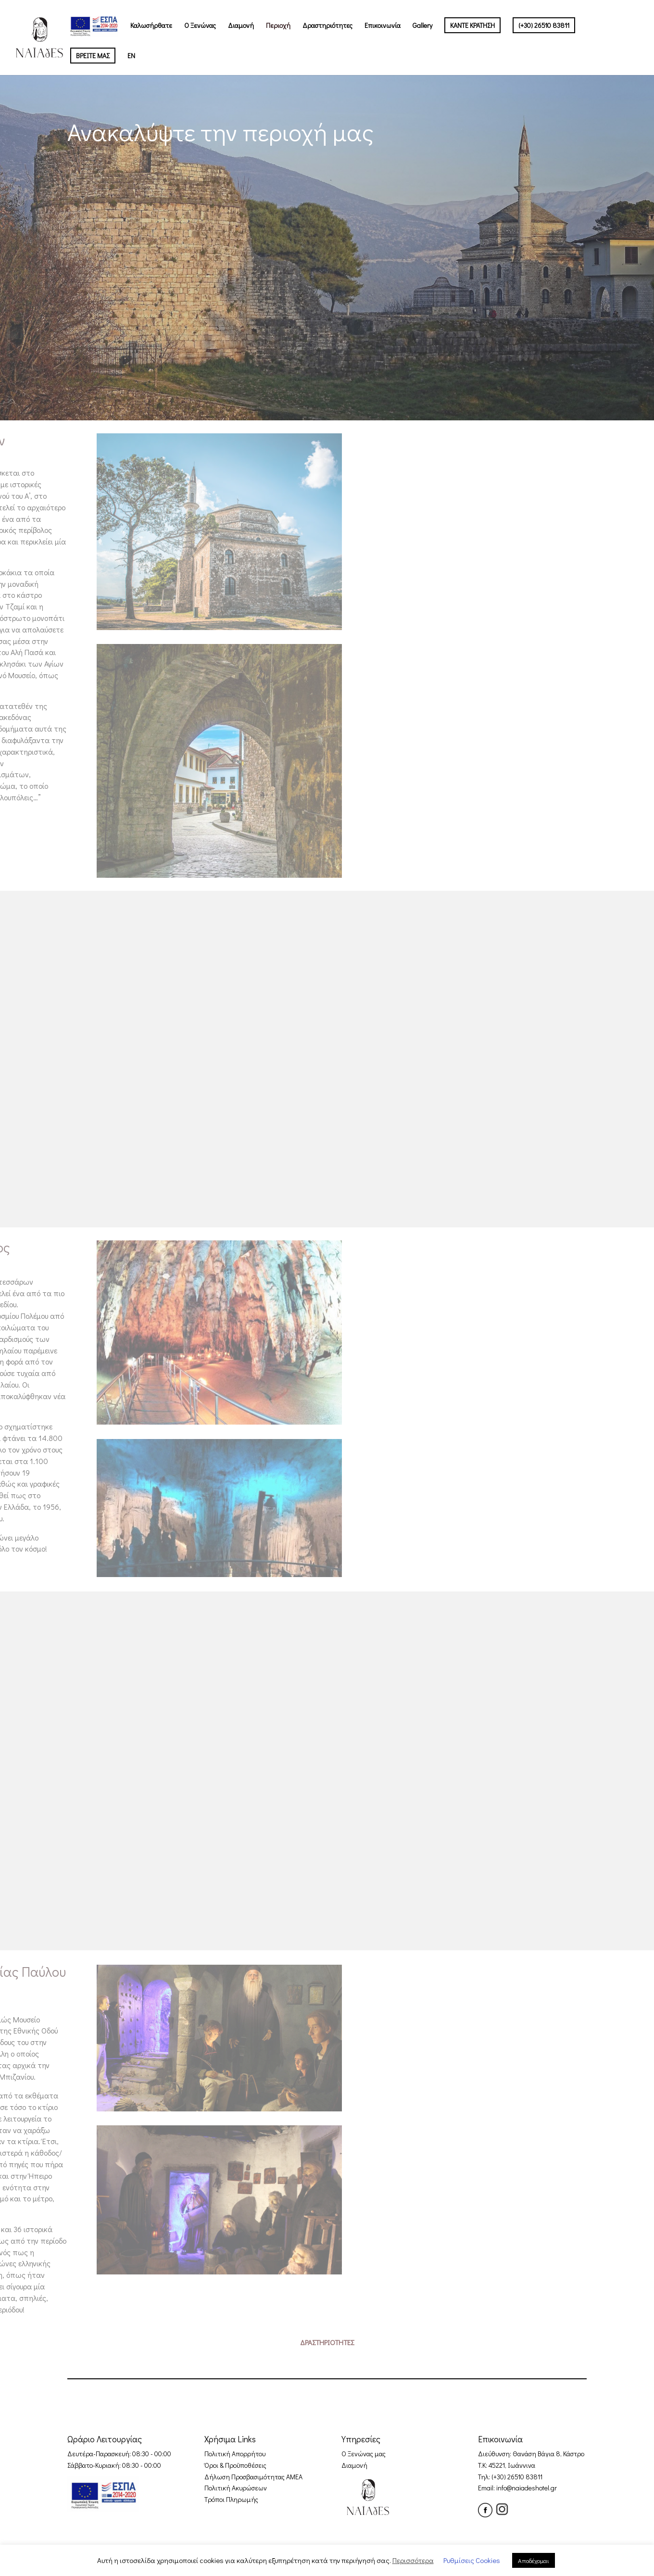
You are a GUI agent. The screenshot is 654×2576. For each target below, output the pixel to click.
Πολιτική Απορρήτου (234, 2453)
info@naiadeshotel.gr (526, 2487)
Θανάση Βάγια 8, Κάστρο (548, 2453)
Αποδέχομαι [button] (533, 2560)
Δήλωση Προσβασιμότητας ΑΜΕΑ (253, 2476)
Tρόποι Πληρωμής (231, 2499)
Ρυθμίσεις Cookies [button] (471, 2560)
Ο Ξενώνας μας (363, 2453)
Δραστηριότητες (327, 26)
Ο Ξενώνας (200, 26)
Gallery (422, 26)
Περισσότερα (413, 2560)
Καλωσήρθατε (151, 26)
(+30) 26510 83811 (516, 2476)
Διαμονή (241, 26)
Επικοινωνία (383, 26)
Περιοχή (278, 26)
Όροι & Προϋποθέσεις (235, 2465)
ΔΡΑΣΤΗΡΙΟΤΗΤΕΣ (327, 2342)
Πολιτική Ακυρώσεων (235, 2487)
